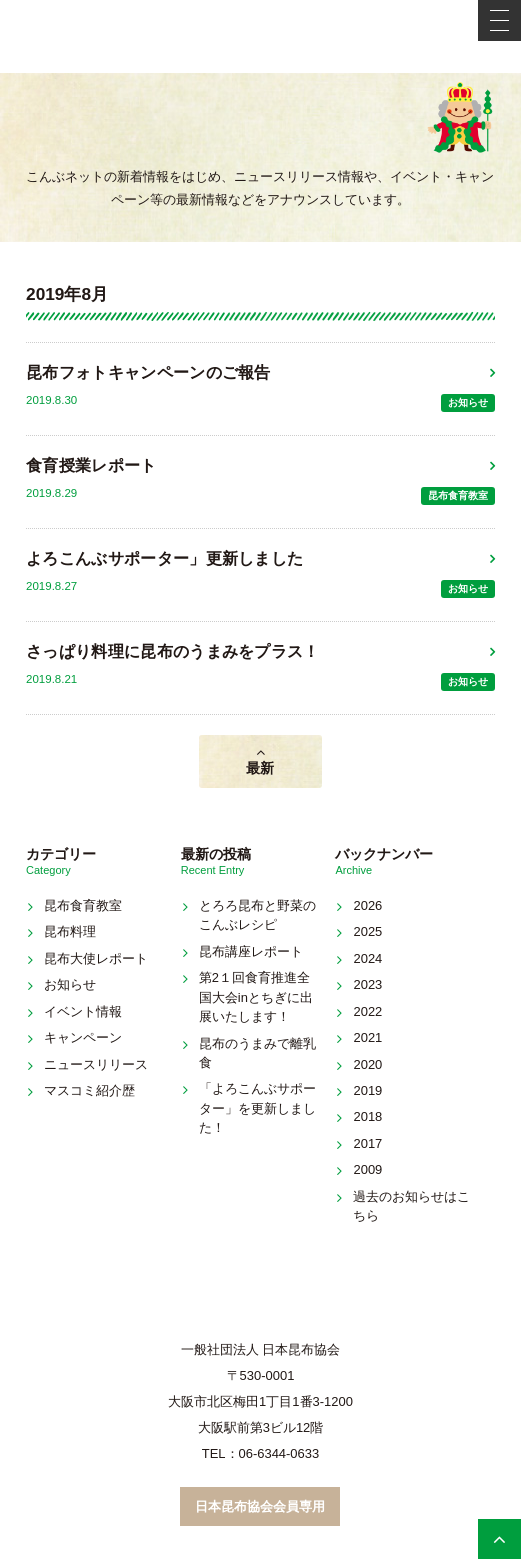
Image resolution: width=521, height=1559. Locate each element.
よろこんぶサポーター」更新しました (164, 558)
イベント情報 (83, 1011)
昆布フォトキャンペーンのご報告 (148, 372)
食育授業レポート (91, 465)
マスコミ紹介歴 (89, 1090)
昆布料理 (70, 931)
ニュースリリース (96, 1064)
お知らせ (468, 402)
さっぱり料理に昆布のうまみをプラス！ (173, 651)
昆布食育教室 (458, 495)
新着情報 (260, 134)
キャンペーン (83, 1037)
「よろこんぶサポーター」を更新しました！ (257, 1108)
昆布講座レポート (251, 951)
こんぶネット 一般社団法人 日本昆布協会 (261, 36)
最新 (260, 768)
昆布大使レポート (96, 958)
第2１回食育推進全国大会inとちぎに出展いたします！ (256, 997)
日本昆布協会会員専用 (260, 1506)
